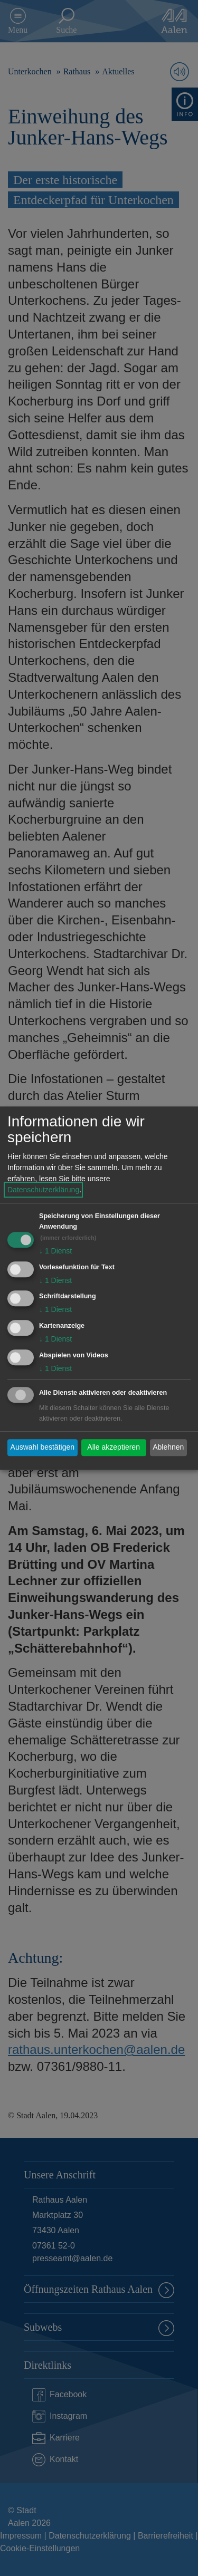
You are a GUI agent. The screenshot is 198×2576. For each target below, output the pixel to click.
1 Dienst (55, 1251)
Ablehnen (168, 1447)
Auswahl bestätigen (42, 1447)
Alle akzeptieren (113, 1447)
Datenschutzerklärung (43, 1189)
